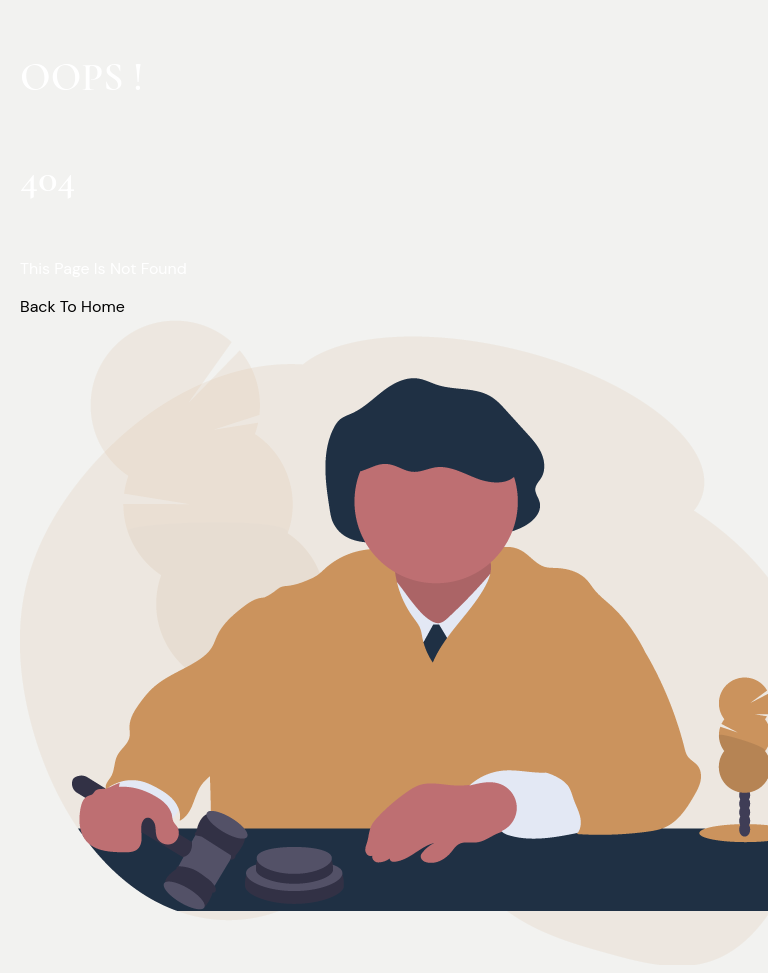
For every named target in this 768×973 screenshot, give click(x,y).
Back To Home (72, 306)
